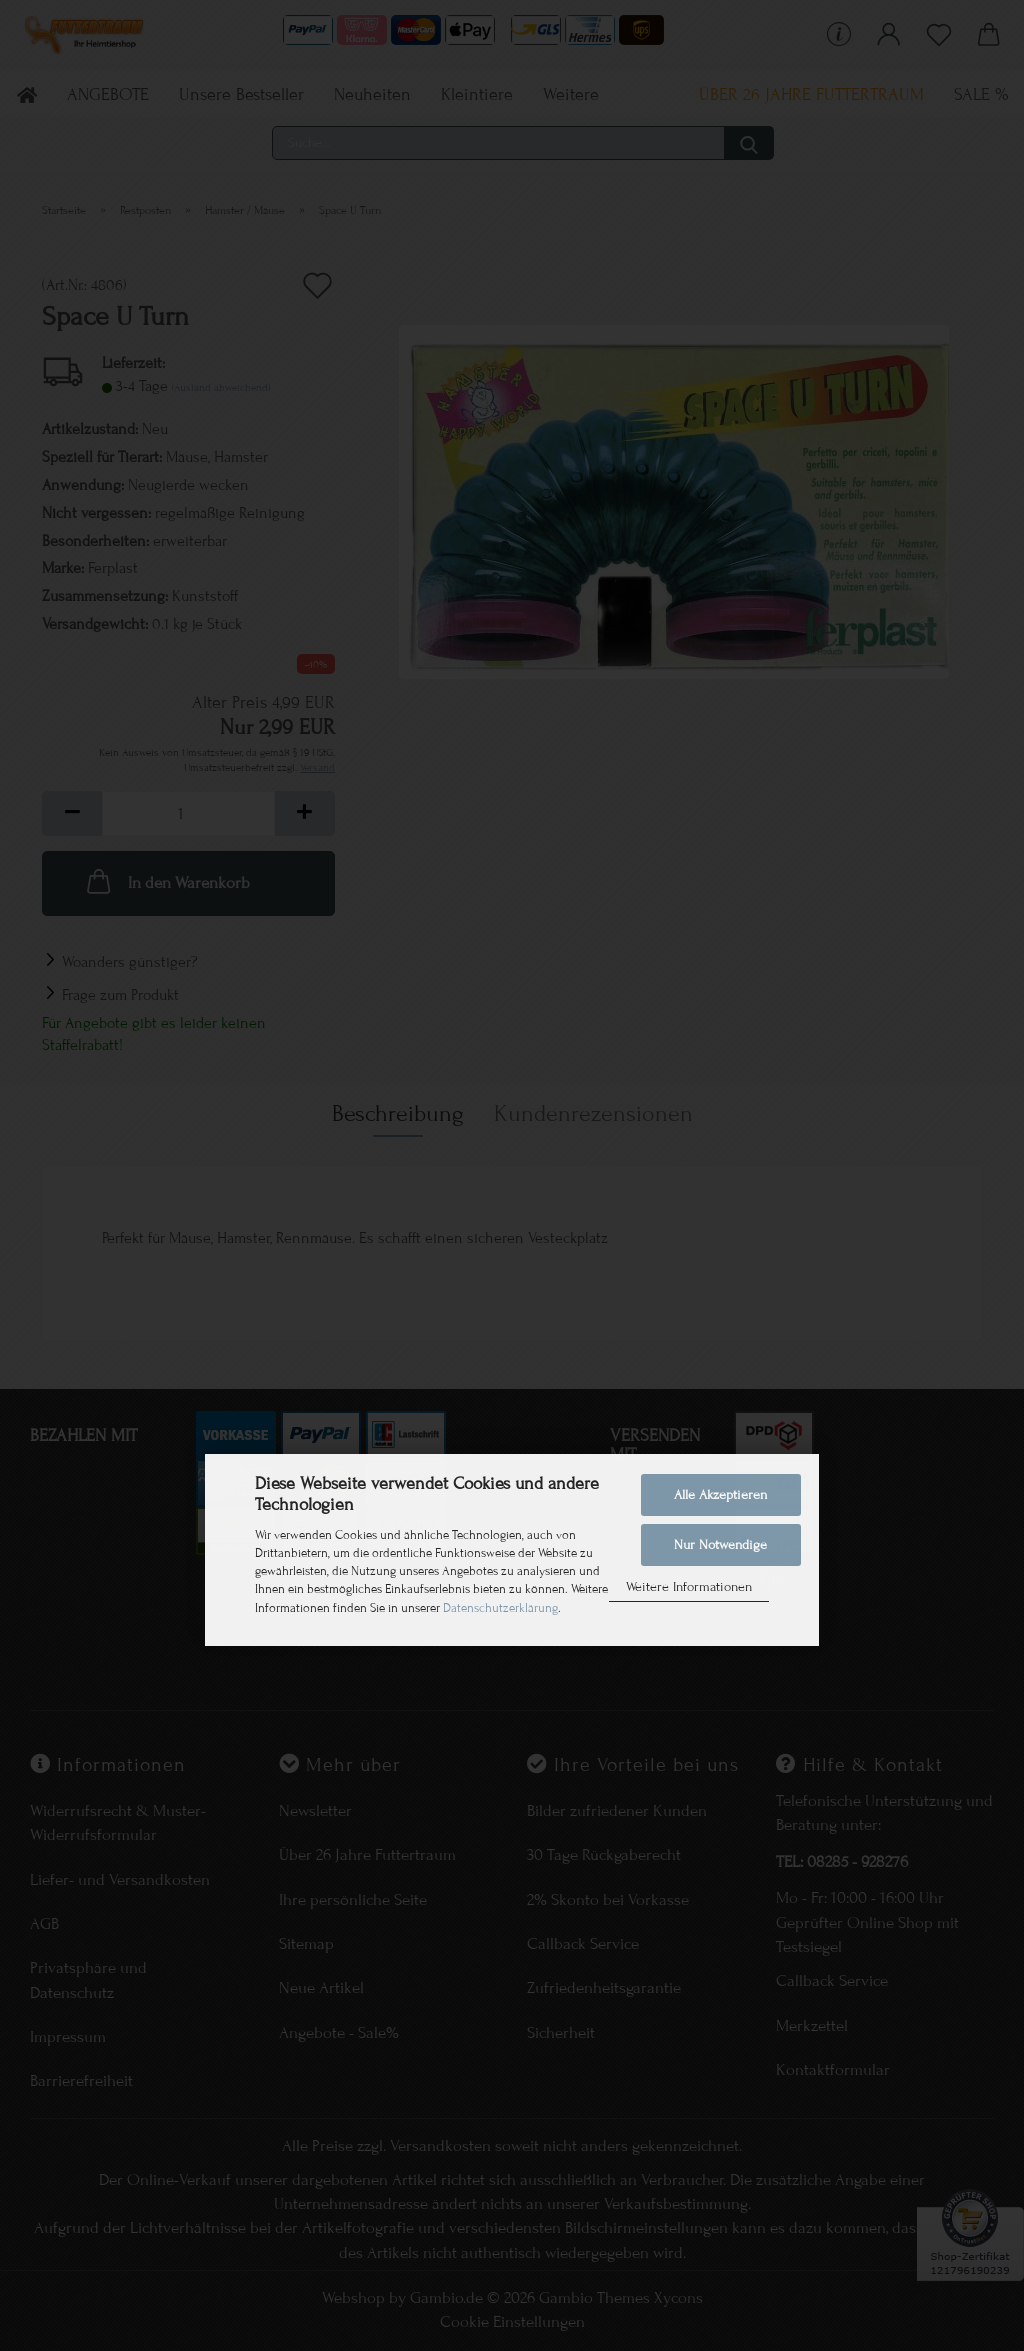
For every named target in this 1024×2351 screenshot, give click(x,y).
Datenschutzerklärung (500, 1608)
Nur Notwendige (720, 1545)
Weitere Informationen (689, 1587)
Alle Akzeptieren (720, 1495)
